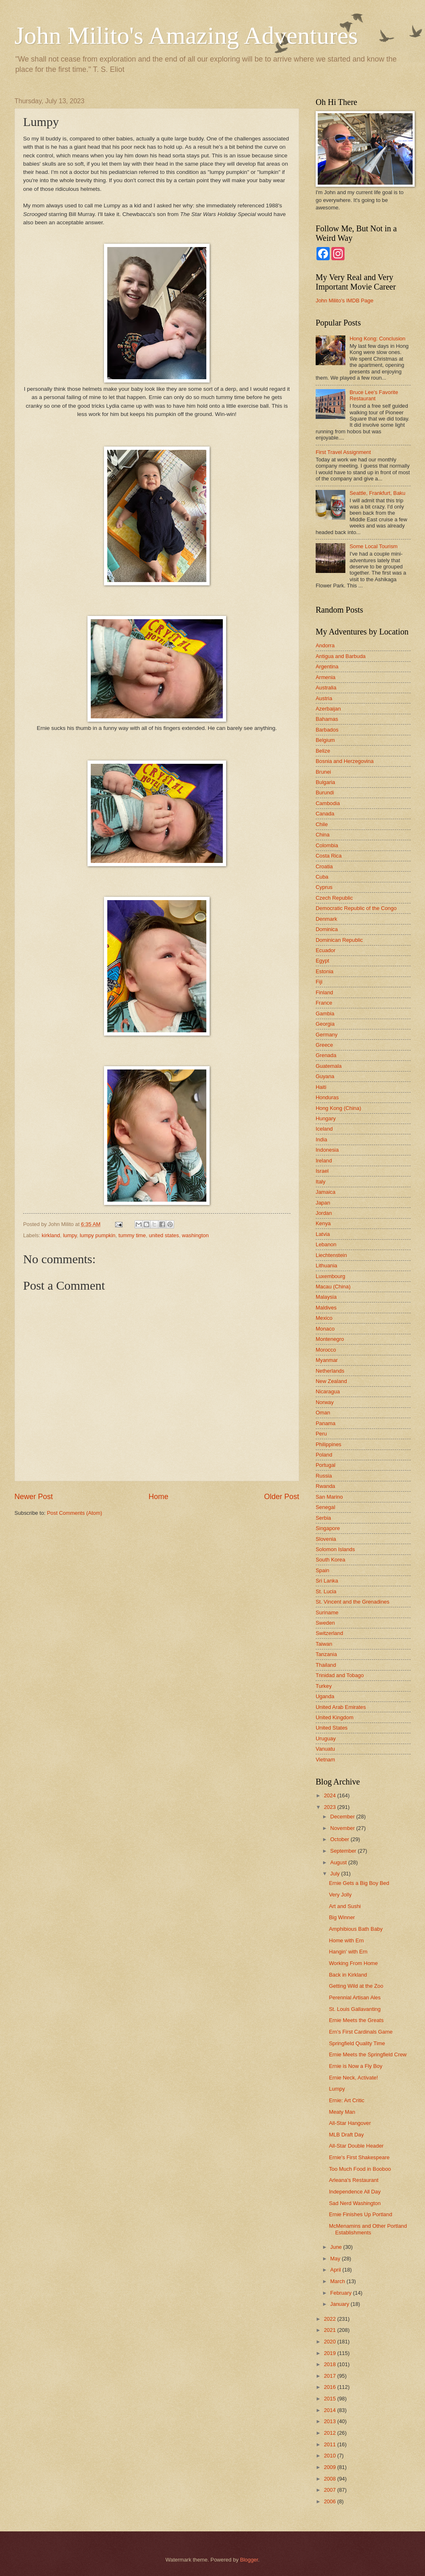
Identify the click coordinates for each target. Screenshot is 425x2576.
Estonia (324, 971)
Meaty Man (342, 2112)
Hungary (326, 1118)
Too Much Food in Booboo (360, 2169)
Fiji (319, 982)
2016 (330, 2387)
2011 (330, 2444)
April (336, 2270)
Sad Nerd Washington (354, 2203)
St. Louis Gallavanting (354, 2009)
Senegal (325, 1507)
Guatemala (329, 1066)
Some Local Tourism (373, 546)
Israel (322, 1171)
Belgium (325, 740)
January (340, 2304)
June (336, 2247)
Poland (324, 1455)
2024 (330, 1795)
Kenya (323, 1223)
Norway (325, 1402)
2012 (330, 2433)
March (338, 2281)
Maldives (326, 1308)
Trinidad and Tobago (340, 1675)
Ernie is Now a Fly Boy (355, 2066)
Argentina (327, 666)
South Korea (330, 1560)
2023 (330, 1807)
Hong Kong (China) (338, 1108)
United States (331, 1728)
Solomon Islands (335, 1549)
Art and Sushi (345, 1906)
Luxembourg (330, 1276)
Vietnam (325, 1759)
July (335, 1873)
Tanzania (326, 1654)
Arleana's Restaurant (353, 2180)
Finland (324, 992)
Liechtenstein (331, 1255)
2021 (330, 2330)
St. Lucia (326, 1591)
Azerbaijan (328, 709)
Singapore (328, 1528)
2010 (330, 2455)
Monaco (325, 1329)
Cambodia (328, 803)
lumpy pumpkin (98, 1235)
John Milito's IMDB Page (344, 300)
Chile (322, 824)
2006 (330, 2501)
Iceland (324, 1129)
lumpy (70, 1235)
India (321, 1139)
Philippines (328, 1444)
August (339, 1862)
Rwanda (325, 1486)
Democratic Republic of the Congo (356, 908)
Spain (322, 1570)
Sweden (325, 1623)
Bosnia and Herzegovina (344, 761)
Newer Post (33, 1496)
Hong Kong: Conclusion (377, 338)
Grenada (326, 1055)
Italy (321, 1182)
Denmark (326, 919)
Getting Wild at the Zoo (356, 1986)
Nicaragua (328, 1391)
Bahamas (327, 719)
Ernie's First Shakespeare (359, 2157)
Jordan (324, 1213)
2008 (330, 2479)
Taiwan (324, 1644)
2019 (330, 2353)
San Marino (329, 1497)
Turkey (324, 1686)
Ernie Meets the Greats (356, 2020)
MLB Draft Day (346, 2135)
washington (195, 1235)
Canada (325, 813)
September (344, 1851)
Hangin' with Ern (348, 1952)
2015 (330, 2398)
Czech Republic (334, 898)
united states (164, 1235)
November (343, 1828)
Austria (324, 698)
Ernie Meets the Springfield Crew (367, 2054)
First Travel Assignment (343, 452)
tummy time (132, 1235)
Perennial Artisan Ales (354, 1997)
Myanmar (327, 1360)
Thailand (326, 1665)
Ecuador (325, 950)
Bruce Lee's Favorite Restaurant (373, 395)
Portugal (325, 1465)
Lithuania (326, 1265)
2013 (330, 2421)
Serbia (323, 1518)
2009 (330, 2467)
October (340, 1839)
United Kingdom (335, 1717)
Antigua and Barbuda (341, 656)
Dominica (327, 929)
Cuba (322, 877)
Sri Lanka (327, 1581)
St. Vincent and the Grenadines (353, 1602)
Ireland (324, 1160)
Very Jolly (340, 1895)
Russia (324, 1476)
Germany (327, 1034)
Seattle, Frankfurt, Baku (377, 493)
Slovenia (326, 1539)
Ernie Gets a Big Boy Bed (359, 1883)
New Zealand (331, 1381)
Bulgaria (325, 782)
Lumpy (337, 2089)
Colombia (327, 845)
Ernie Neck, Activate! (353, 2078)
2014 (330, 2410)
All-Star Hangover (350, 2123)
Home (158, 1496)
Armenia (325, 677)
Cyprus (324, 887)
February (341, 2293)
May (336, 2258)
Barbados (327, 730)
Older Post (281, 1496)
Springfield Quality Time (357, 2043)
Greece (324, 1045)
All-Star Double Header (356, 2146)
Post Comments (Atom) (74, 1513)
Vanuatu (325, 1749)
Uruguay (326, 1738)
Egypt (322, 961)
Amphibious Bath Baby (355, 1929)
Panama (325, 1423)
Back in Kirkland (348, 1975)
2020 (330, 2341)
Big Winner (342, 1917)
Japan (323, 1203)
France (324, 1003)
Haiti (321, 1087)
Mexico (324, 1318)
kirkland (51, 1235)
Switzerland (329, 1633)
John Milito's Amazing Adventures (186, 35)
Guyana (325, 1076)
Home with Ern (346, 1940)
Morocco (326, 1350)
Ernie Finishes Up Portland (360, 2214)
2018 (330, 2364)
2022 (330, 2319)
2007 (330, 2490)
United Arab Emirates (341, 1707)
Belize (323, 751)
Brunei (323, 772)
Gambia (325, 1013)
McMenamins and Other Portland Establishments (368, 2229)
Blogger (249, 2560)
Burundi (325, 792)
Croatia (324, 866)
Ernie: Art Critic (346, 2100)
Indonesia (327, 1150)
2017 (330, 2376)
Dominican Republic (339, 940)
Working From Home (353, 1963)
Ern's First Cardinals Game (360, 2032)
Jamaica (325, 1192)
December (343, 1816)
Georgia (325, 1024)
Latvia (323, 1234)
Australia (326, 687)
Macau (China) (333, 1286)
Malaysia (326, 1297)
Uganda (325, 1696)
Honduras (327, 1097)
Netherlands (330, 1371)
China (323, 835)
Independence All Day (354, 2192)
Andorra (325, 645)
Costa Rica (329, 856)
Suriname (327, 1612)
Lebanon (326, 1244)
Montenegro (330, 1339)
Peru (321, 1434)
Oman (323, 1412)
